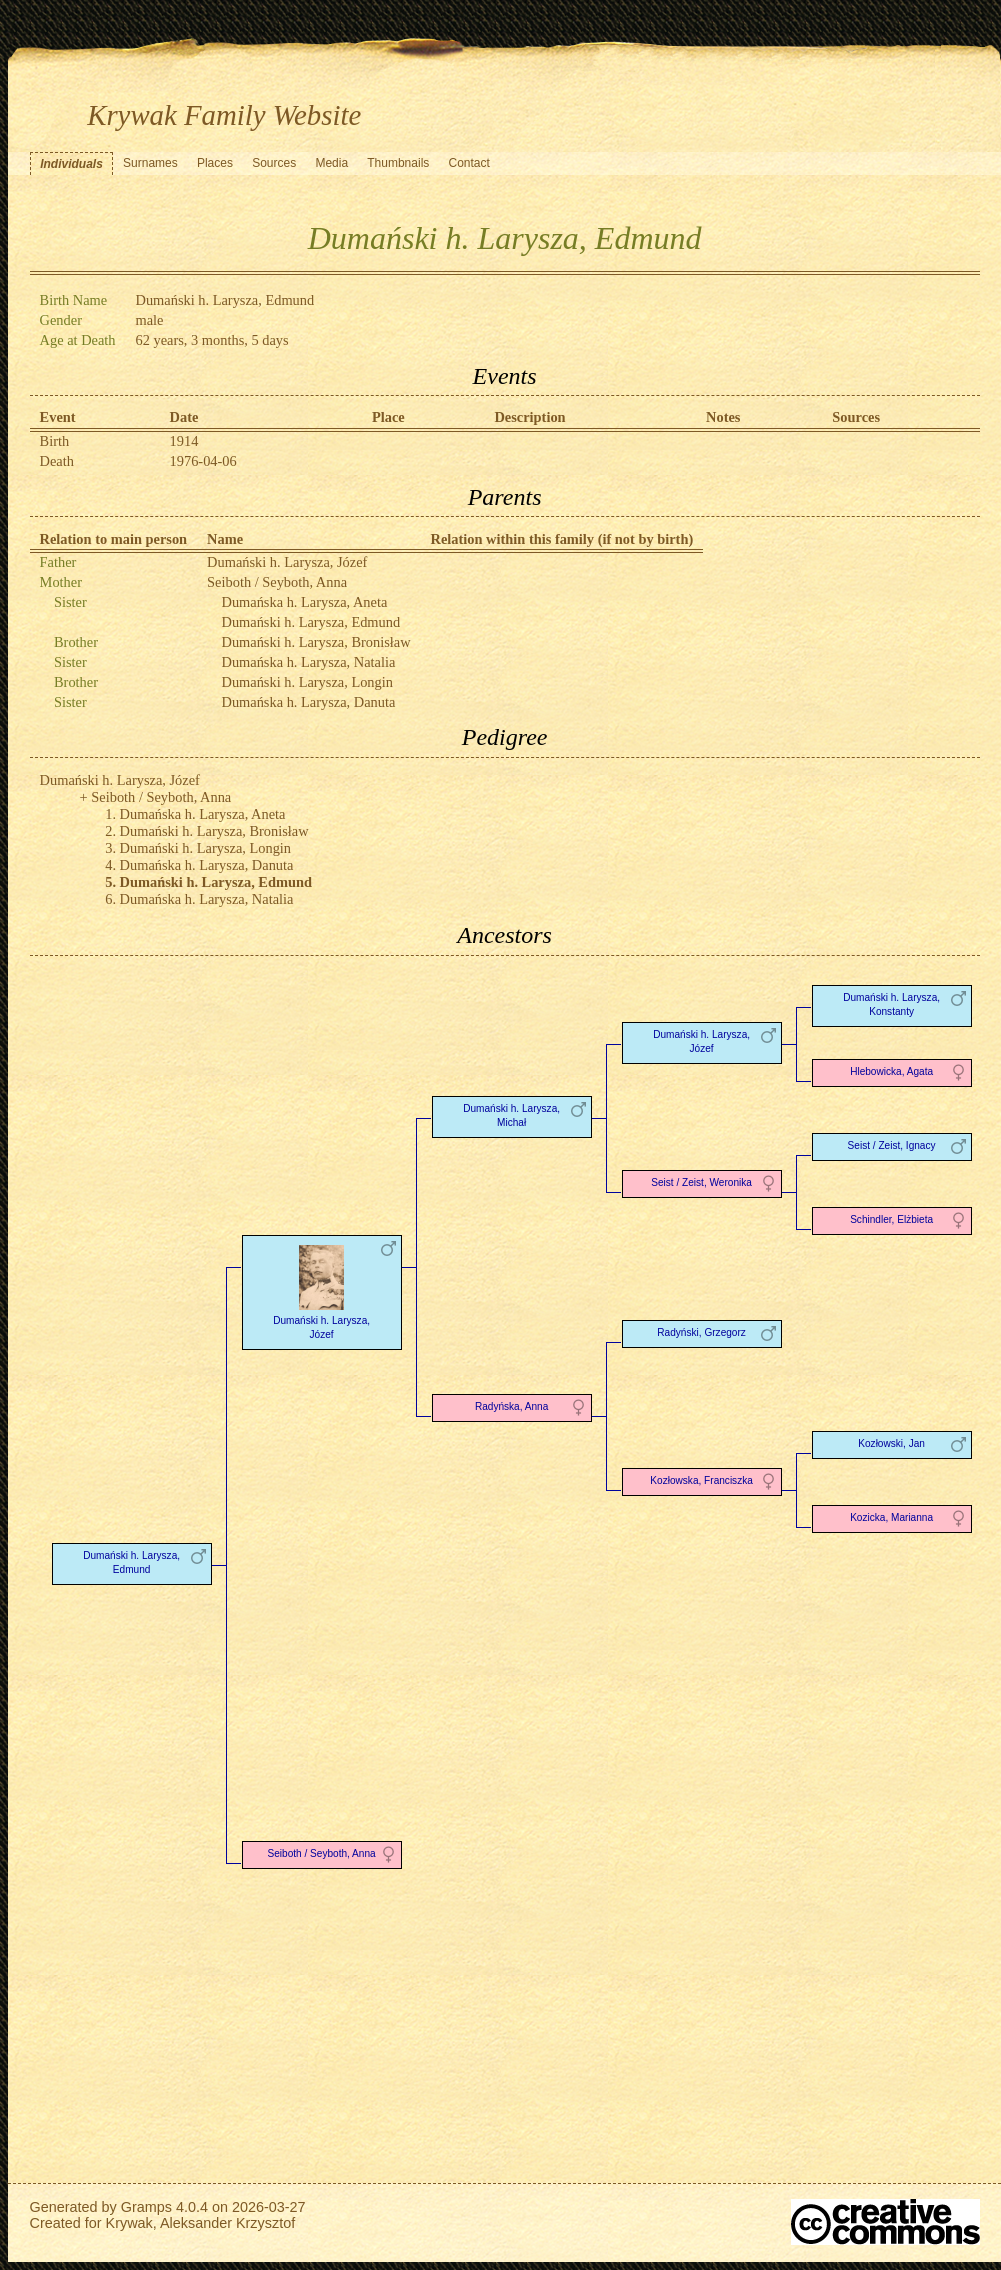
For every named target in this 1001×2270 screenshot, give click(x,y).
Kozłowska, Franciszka (701, 1480)
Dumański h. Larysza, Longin (307, 682)
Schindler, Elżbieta (891, 1219)
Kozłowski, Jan (891, 1443)
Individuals (71, 164)
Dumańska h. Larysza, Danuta (309, 702)
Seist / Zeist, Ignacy (892, 1145)
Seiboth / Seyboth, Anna (277, 582)
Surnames (150, 163)
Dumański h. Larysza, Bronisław (316, 642)
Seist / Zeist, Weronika (701, 1182)
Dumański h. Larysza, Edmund (311, 622)
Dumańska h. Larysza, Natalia (309, 662)
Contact (468, 163)
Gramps (146, 2207)
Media (331, 163)
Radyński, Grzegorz (701, 1332)
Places (215, 163)
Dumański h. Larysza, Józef (287, 562)
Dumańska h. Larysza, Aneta (305, 602)
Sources (274, 163)
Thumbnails (398, 163)
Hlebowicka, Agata (891, 1071)
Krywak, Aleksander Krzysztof (201, 2223)
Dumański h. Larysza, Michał (511, 1115)
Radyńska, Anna (511, 1406)
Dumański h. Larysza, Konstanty (891, 1004)
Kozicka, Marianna (891, 1517)
